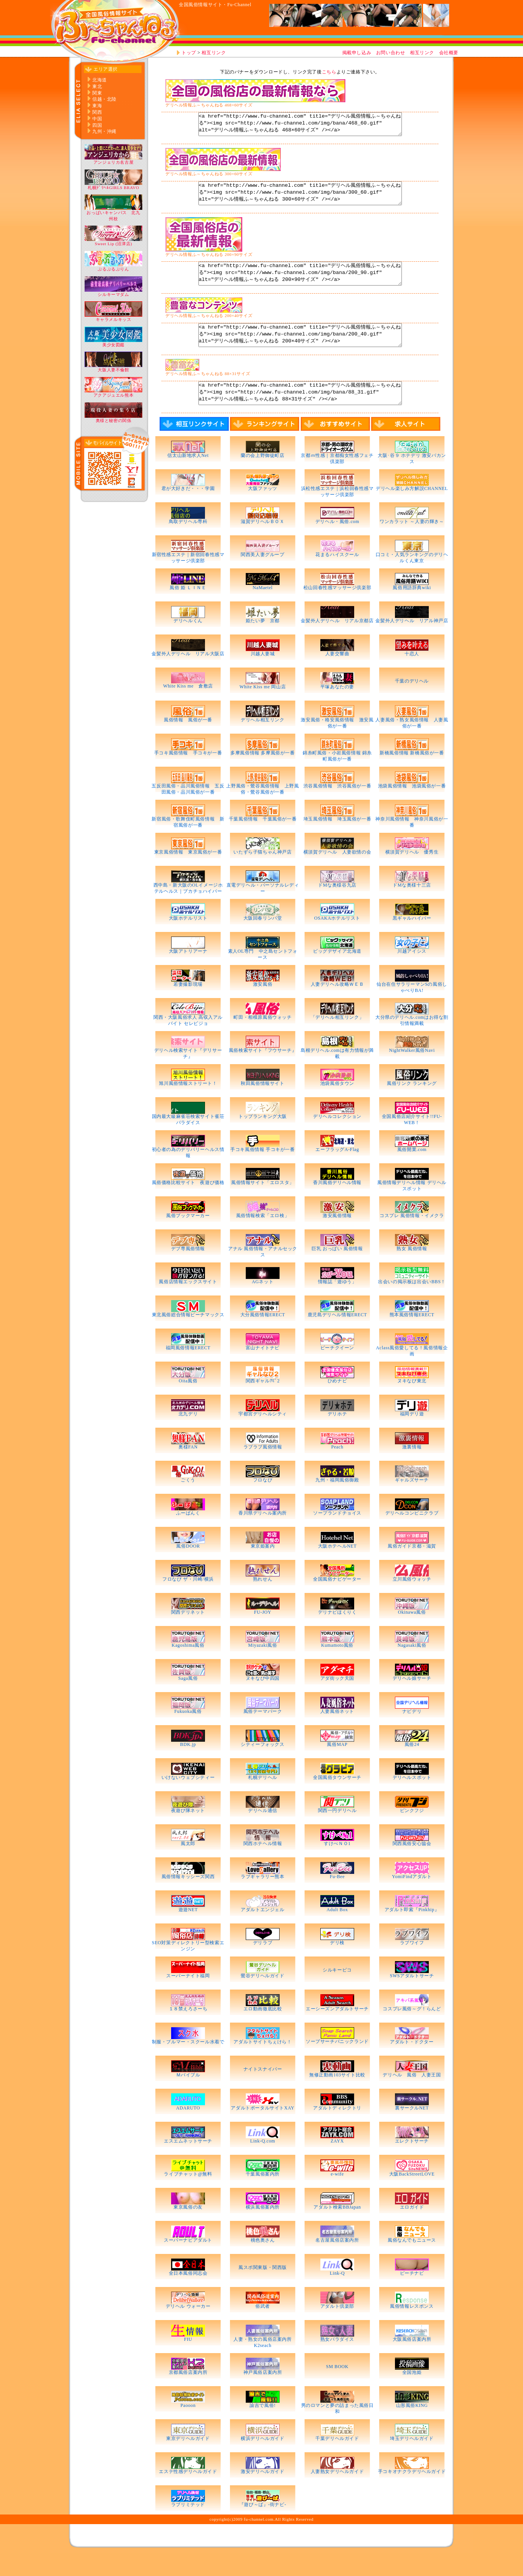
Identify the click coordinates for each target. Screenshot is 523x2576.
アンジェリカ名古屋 (113, 160)
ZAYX (337, 2164)
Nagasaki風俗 (412, 1668)
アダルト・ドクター (411, 2065)
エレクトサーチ (412, 2164)
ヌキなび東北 (411, 1404)
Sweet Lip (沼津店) (113, 241)
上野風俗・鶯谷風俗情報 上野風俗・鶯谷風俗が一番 (262, 812)
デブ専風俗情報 (188, 1271)
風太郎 (188, 1866)
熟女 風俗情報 (411, 1271)
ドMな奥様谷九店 (337, 908)
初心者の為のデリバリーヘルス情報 (188, 1175)
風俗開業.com (411, 1172)
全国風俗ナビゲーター (337, 1602)
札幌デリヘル (262, 1800)
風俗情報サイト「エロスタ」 (262, 1205)
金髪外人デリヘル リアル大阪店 (188, 676)
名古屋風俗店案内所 (337, 2263)
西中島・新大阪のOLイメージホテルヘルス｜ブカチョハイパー (188, 911)
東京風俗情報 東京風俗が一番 (188, 875)
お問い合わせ (390, 52)
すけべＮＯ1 (337, 1866)
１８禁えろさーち (188, 2032)
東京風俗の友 (188, 2230)
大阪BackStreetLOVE (412, 2197)
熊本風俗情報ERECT (412, 1337)
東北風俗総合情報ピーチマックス (188, 1337)
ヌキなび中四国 (263, 1701)
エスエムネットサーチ (188, 2164)
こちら (329, 72)
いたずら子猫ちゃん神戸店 (262, 875)
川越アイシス (411, 974)
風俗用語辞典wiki (412, 610)
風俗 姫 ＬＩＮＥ (188, 610)
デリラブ (262, 1965)
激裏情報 (411, 1470)
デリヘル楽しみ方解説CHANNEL (412, 511)
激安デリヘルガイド (262, 2494)
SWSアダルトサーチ (412, 1998)
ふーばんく (188, 1536)
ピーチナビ (412, 2296)
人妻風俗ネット (337, 1734)
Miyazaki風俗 (262, 1668)
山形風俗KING (412, 2428)
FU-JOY (262, 1635)
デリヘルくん (188, 643)
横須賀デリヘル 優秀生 (412, 875)
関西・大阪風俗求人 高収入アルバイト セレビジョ (188, 1043)
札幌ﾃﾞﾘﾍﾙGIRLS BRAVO (113, 185)
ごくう (188, 1503)
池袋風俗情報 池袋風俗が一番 (412, 809)
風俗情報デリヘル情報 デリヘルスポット (411, 1208)
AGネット (262, 1304)
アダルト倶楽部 (337, 2329)
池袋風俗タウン (337, 1106)
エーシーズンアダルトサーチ (337, 2032)
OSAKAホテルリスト (337, 941)
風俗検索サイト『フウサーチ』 (262, 1073)
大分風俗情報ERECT (262, 1337)
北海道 (99, 80)
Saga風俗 (188, 1701)
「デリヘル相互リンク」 (337, 1040)
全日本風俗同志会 (188, 2296)
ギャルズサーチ (412, 1503)
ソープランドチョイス (337, 1536)
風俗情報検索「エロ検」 (263, 1238)
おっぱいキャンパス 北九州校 (113, 213)
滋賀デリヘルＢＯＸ (262, 544)
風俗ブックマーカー (188, 1238)
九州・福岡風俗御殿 (337, 1503)
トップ (189, 52)
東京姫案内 (263, 1569)
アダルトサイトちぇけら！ (262, 2065)
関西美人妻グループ (262, 577)
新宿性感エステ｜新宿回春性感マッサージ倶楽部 (188, 580)
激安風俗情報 (337, 1238)
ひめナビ (337, 1404)
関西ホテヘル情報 (262, 1866)
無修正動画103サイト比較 (337, 2098)
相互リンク (214, 52)
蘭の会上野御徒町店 (262, 478)
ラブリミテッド (188, 2527)
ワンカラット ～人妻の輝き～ (412, 544)
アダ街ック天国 (337, 1701)
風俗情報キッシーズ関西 (188, 1899)
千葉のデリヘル (412, 704)
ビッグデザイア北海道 (337, 974)
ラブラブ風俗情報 (262, 1470)
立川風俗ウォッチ (412, 1602)
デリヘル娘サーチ (412, 1701)
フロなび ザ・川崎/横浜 (188, 1602)
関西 (97, 112)
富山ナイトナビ (263, 1371)
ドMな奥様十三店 (412, 908)
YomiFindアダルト (411, 1899)
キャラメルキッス (113, 317)
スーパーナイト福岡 (188, 1998)
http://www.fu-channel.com (113, 30)
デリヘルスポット (412, 1800)
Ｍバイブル (188, 2098)
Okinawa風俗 (412, 1635)
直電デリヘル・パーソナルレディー (263, 911)
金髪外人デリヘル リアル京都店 (337, 643)
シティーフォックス (262, 1767)
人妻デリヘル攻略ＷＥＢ (337, 1007)
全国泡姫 (411, 2395)
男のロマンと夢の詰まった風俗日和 (337, 2431)
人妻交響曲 (337, 676)
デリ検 (337, 1965)
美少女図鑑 (113, 342)
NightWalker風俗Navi (412, 1073)
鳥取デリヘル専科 (188, 544)
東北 (97, 86)
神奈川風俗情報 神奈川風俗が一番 (411, 845)
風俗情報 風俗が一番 (188, 743)
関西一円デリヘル (337, 1833)
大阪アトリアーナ (188, 974)
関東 (97, 93)
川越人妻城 (263, 676)
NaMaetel (263, 610)
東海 (97, 105)
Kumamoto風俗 (337, 1668)
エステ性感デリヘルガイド (188, 2494)
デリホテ (337, 1437)
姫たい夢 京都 (263, 643)
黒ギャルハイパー (412, 941)
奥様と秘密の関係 (113, 418)
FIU (188, 2362)
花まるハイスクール (337, 577)
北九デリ (188, 1437)
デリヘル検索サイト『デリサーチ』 (188, 1076)
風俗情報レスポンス (411, 2329)
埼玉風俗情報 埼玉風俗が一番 (337, 842)
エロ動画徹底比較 (262, 2032)
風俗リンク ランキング (412, 1106)
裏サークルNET (412, 2131)
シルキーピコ (337, 1993)
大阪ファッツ (262, 511)
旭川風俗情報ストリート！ (188, 1106)
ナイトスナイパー (262, 2092)
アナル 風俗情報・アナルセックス (262, 1275)
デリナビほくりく (337, 1635)
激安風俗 (262, 1007)
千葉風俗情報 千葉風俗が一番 (262, 842)
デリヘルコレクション (337, 1139)
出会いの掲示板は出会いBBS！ (412, 1304)
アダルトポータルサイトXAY (262, 2131)
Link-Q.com (262, 2164)
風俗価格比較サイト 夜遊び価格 (188, 1205)
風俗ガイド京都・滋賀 (412, 1569)
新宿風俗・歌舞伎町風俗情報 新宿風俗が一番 (188, 845)
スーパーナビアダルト (188, 2263)
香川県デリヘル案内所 (262, 1536)
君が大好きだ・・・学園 (188, 511)
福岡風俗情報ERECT (188, 1371)
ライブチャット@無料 (188, 2197)
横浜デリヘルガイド (262, 2461)
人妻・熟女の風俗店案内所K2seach (262, 2365)
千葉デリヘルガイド (337, 2461)
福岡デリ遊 (412, 1437)
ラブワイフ (412, 1965)
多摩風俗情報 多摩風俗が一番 (262, 776)
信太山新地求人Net (187, 478)
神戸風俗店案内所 (262, 2395)
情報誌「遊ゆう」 (337, 1304)
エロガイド (412, 2230)
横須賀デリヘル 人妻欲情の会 (337, 875)
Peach (337, 1470)
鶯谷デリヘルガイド (262, 1998)
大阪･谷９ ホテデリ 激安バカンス (412, 481)
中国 (97, 118)
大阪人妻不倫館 (113, 367)
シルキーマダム (113, 292)
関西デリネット (188, 1635)
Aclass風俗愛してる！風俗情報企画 (412, 1374)
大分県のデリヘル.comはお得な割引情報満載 (411, 1043)
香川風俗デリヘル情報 (337, 1205)
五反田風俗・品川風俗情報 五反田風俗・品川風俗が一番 (188, 812)
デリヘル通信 (262, 1833)
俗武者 (262, 2329)
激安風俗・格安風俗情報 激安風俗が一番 (337, 746)
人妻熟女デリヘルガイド (337, 2494)
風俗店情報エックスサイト (188, 1304)
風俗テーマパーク (262, 1734)
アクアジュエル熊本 (113, 393)
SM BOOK (337, 2389)
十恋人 (412, 676)
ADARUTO (188, 2131)
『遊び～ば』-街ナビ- (262, 2527)
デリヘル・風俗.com (337, 544)
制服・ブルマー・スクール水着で (188, 2065)
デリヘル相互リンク (262, 743)
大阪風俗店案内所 (412, 2362)
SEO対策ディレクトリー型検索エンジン (188, 1969)
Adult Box (337, 1932)
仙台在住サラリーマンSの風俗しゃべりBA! (411, 1010)
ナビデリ (411, 1734)
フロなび (262, 1503)
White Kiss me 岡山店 (263, 710)
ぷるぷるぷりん (113, 266)
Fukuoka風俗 (188, 1734)
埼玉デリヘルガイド (411, 2461)
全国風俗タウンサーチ (337, 1800)
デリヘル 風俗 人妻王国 (412, 2098)
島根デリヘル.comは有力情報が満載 (337, 1076)
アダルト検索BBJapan (339, 2230)
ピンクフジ (412, 1833)
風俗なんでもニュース (412, 2263)
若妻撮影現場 (188, 1007)
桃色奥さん (263, 2263)
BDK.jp (188, 1767)
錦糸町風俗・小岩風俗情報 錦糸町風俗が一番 (337, 779)
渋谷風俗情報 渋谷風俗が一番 (337, 809)
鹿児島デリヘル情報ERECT (337, 1337)
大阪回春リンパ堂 (262, 941)
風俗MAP (337, 1767)
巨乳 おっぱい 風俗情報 (337, 1271)
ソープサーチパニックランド (337, 2064)
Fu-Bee (337, 1899)
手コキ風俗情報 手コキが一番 (188, 776)
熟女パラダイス (337, 2362)
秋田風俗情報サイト (262, 1106)
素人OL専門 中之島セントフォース (263, 977)
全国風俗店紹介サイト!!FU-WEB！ (412, 1142)
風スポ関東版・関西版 (262, 2290)
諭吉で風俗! (263, 2428)
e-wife (337, 2197)
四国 (97, 125)
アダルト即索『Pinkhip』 (412, 1932)
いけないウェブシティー (188, 1800)
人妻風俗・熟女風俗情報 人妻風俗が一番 (411, 746)
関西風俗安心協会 (412, 1866)
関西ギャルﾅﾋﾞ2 (263, 1404)
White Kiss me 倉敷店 (188, 709)
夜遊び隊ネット (188, 1833)
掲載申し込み (356, 52)
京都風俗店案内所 (188, 2395)
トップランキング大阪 (262, 1139)
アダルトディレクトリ (337, 2131)
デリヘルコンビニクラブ (412, 1536)
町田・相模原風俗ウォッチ (262, 1040)
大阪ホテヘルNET (337, 1569)
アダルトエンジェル (262, 1932)
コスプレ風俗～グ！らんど (412, 2032)
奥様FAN (188, 1470)
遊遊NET (188, 1932)
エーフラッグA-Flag (337, 1172)
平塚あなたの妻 (337, 710)
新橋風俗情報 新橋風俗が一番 (412, 776)
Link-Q (337, 2296)
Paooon (188, 2428)
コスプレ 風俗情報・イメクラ (412, 1238)
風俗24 (412, 1767)
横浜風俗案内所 (263, 2230)
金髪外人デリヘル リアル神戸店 (411, 643)
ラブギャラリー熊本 (262, 1899)
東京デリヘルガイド (188, 2461)
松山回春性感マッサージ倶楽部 (337, 610)
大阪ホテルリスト (188, 941)
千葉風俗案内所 (263, 2197)
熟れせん (262, 1602)
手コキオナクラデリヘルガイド (412, 2494)
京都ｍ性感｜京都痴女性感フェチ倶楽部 (337, 481)
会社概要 (448, 52)
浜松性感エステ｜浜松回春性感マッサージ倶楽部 (337, 514)
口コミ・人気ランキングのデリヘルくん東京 (412, 580)
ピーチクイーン (337, 1371)
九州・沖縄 (104, 131)
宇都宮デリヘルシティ (262, 1437)
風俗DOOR (188, 1569)
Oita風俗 (188, 1404)
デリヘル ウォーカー (188, 2329)
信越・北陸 (104, 99)
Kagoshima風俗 (188, 1668)
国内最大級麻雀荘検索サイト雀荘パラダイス (188, 1142)
